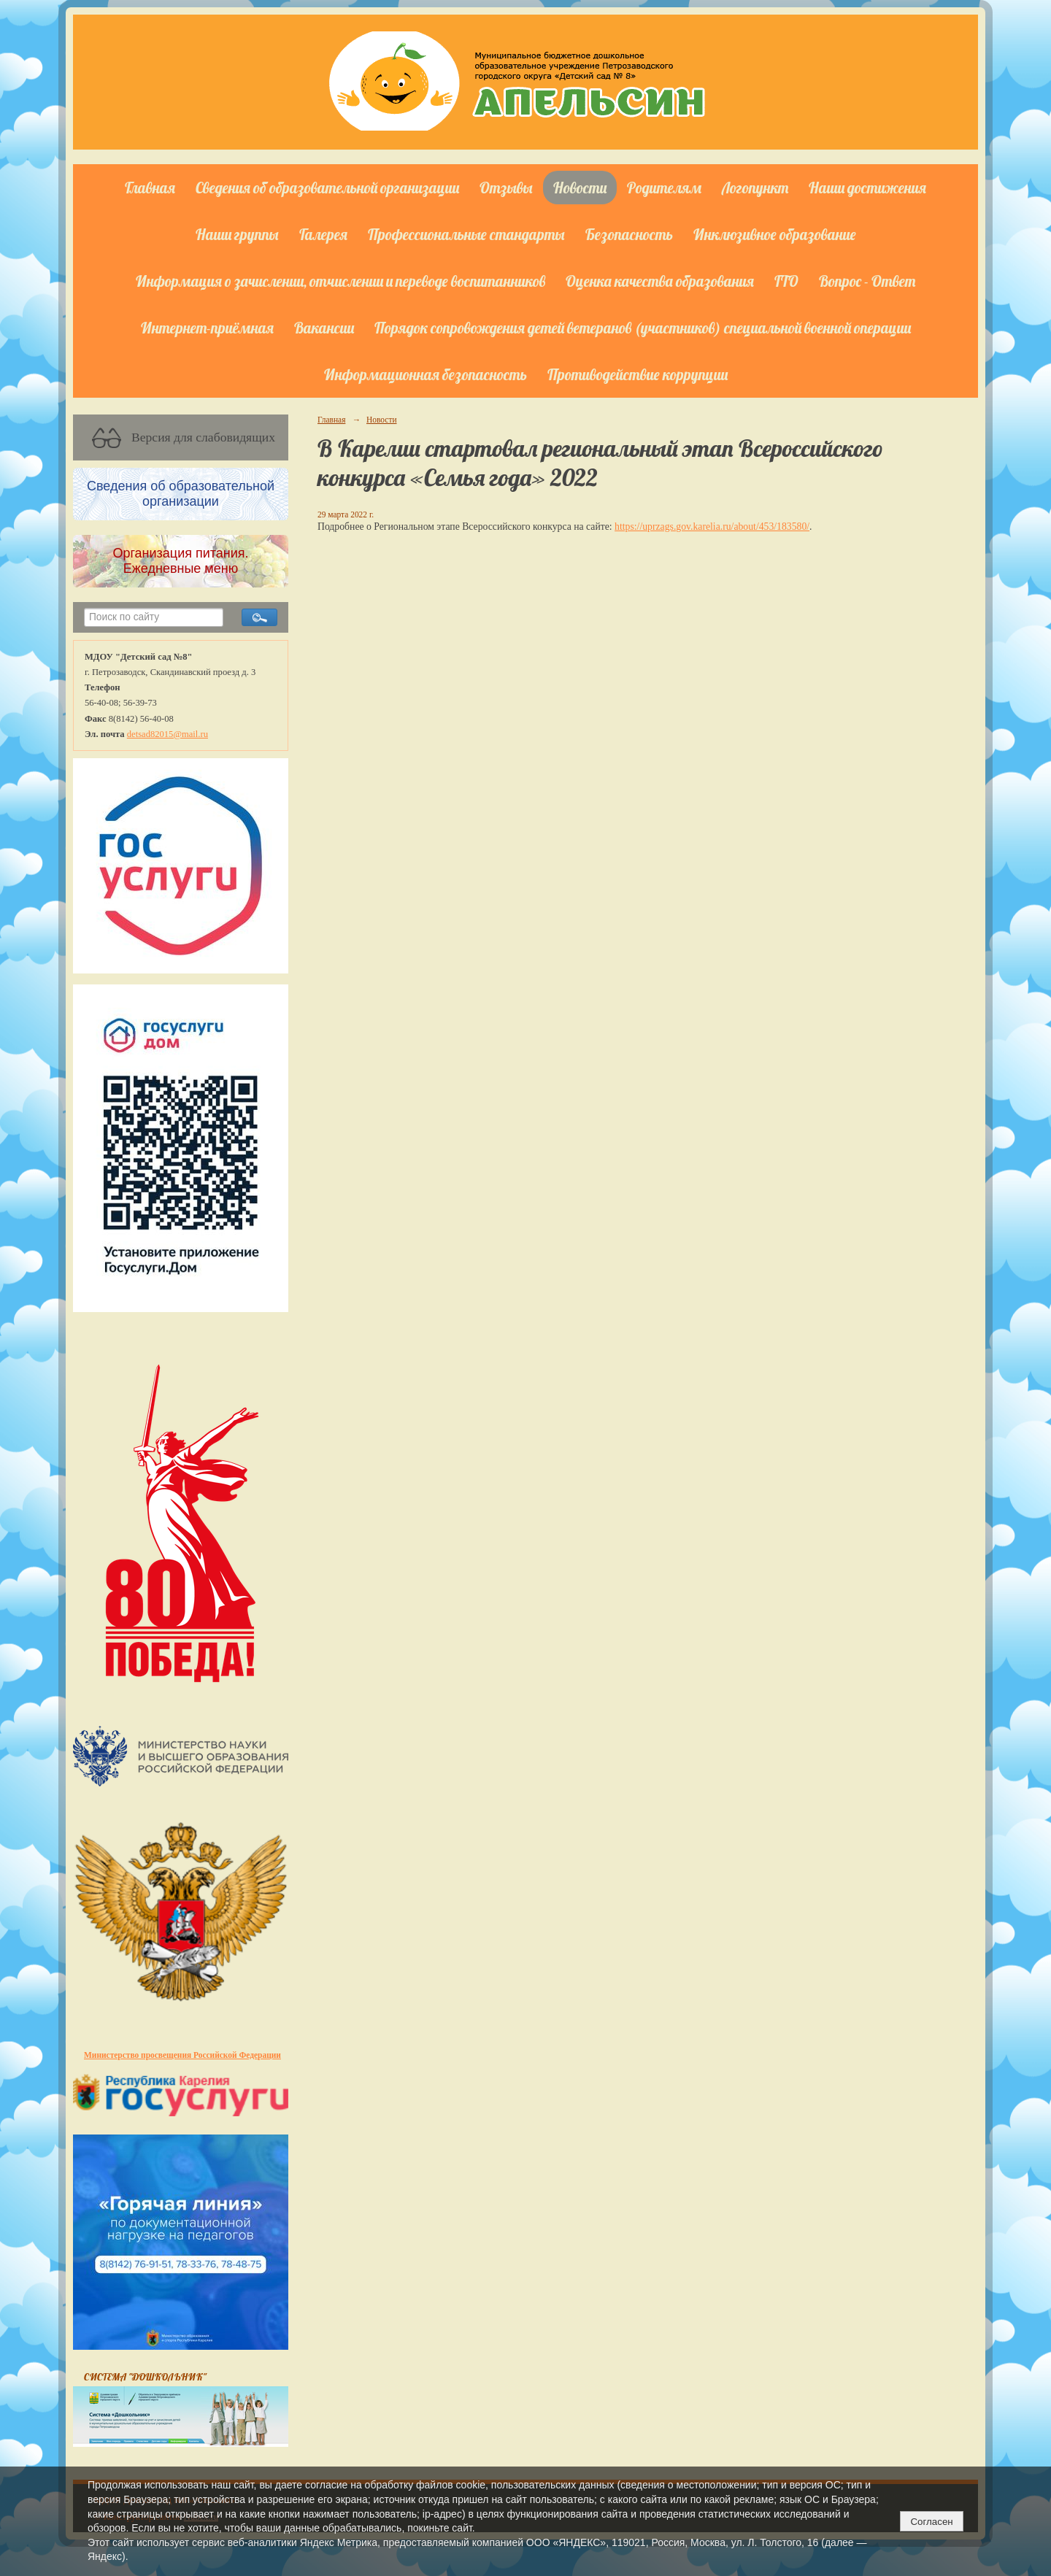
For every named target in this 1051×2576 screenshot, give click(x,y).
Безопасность (629, 234)
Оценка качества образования (660, 280)
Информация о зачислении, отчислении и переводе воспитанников (340, 280)
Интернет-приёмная (207, 327)
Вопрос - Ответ (867, 280)
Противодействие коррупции (637, 374)
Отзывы (506, 187)
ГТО (786, 280)
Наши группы (237, 234)
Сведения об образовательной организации (327, 187)
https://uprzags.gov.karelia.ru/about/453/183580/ (712, 526)
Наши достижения (867, 187)
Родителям (664, 187)
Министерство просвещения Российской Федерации (182, 2055)
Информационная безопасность (425, 374)
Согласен (931, 2521)
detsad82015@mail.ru (167, 734)
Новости (580, 187)
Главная (150, 187)
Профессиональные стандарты (466, 234)
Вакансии (324, 327)
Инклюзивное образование (774, 234)
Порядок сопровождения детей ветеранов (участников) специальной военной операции (642, 327)
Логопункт (755, 187)
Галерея (323, 234)
